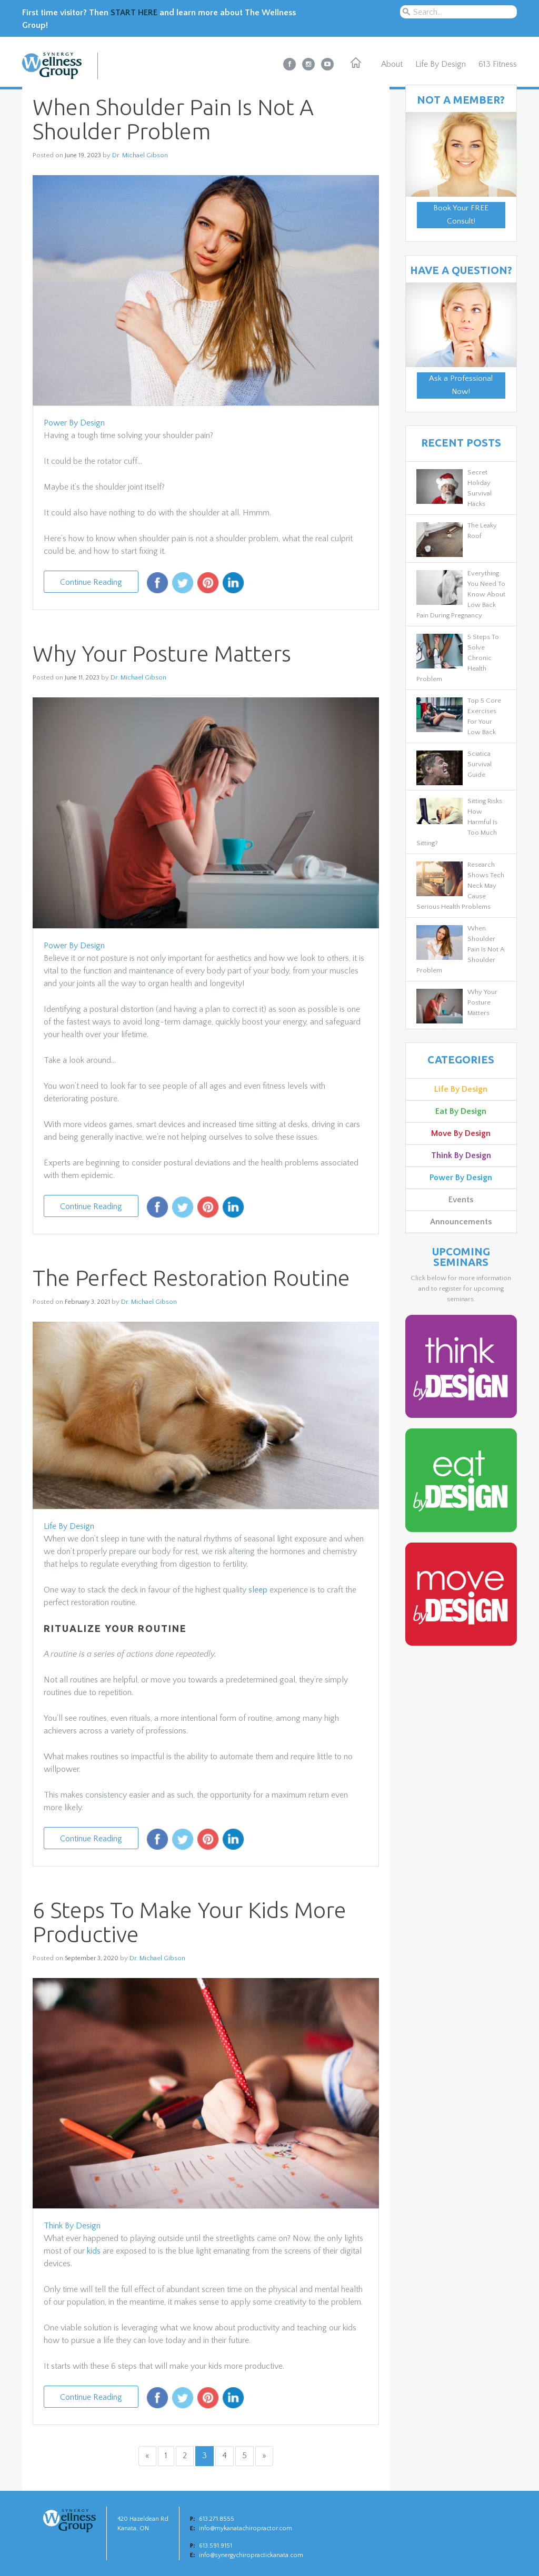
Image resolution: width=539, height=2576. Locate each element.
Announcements (461, 1221)
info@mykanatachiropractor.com (245, 2528)
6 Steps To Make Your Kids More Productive (189, 1922)
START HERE (134, 12)
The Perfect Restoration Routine (191, 1277)
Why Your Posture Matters (162, 653)
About (392, 64)
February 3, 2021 (87, 1302)
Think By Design (72, 2225)
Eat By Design (460, 1111)
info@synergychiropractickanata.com (251, 2555)
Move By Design (461, 1133)
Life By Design (440, 64)
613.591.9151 (215, 2545)
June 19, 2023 (83, 155)
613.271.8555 (216, 2519)
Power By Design (74, 423)
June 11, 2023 (82, 677)
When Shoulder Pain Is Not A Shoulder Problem (173, 119)
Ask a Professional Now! (461, 385)
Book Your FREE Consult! (460, 215)
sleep (257, 1590)
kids (94, 2251)
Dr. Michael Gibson (140, 155)
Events (460, 1199)
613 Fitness (497, 64)
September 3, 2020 (91, 1958)
